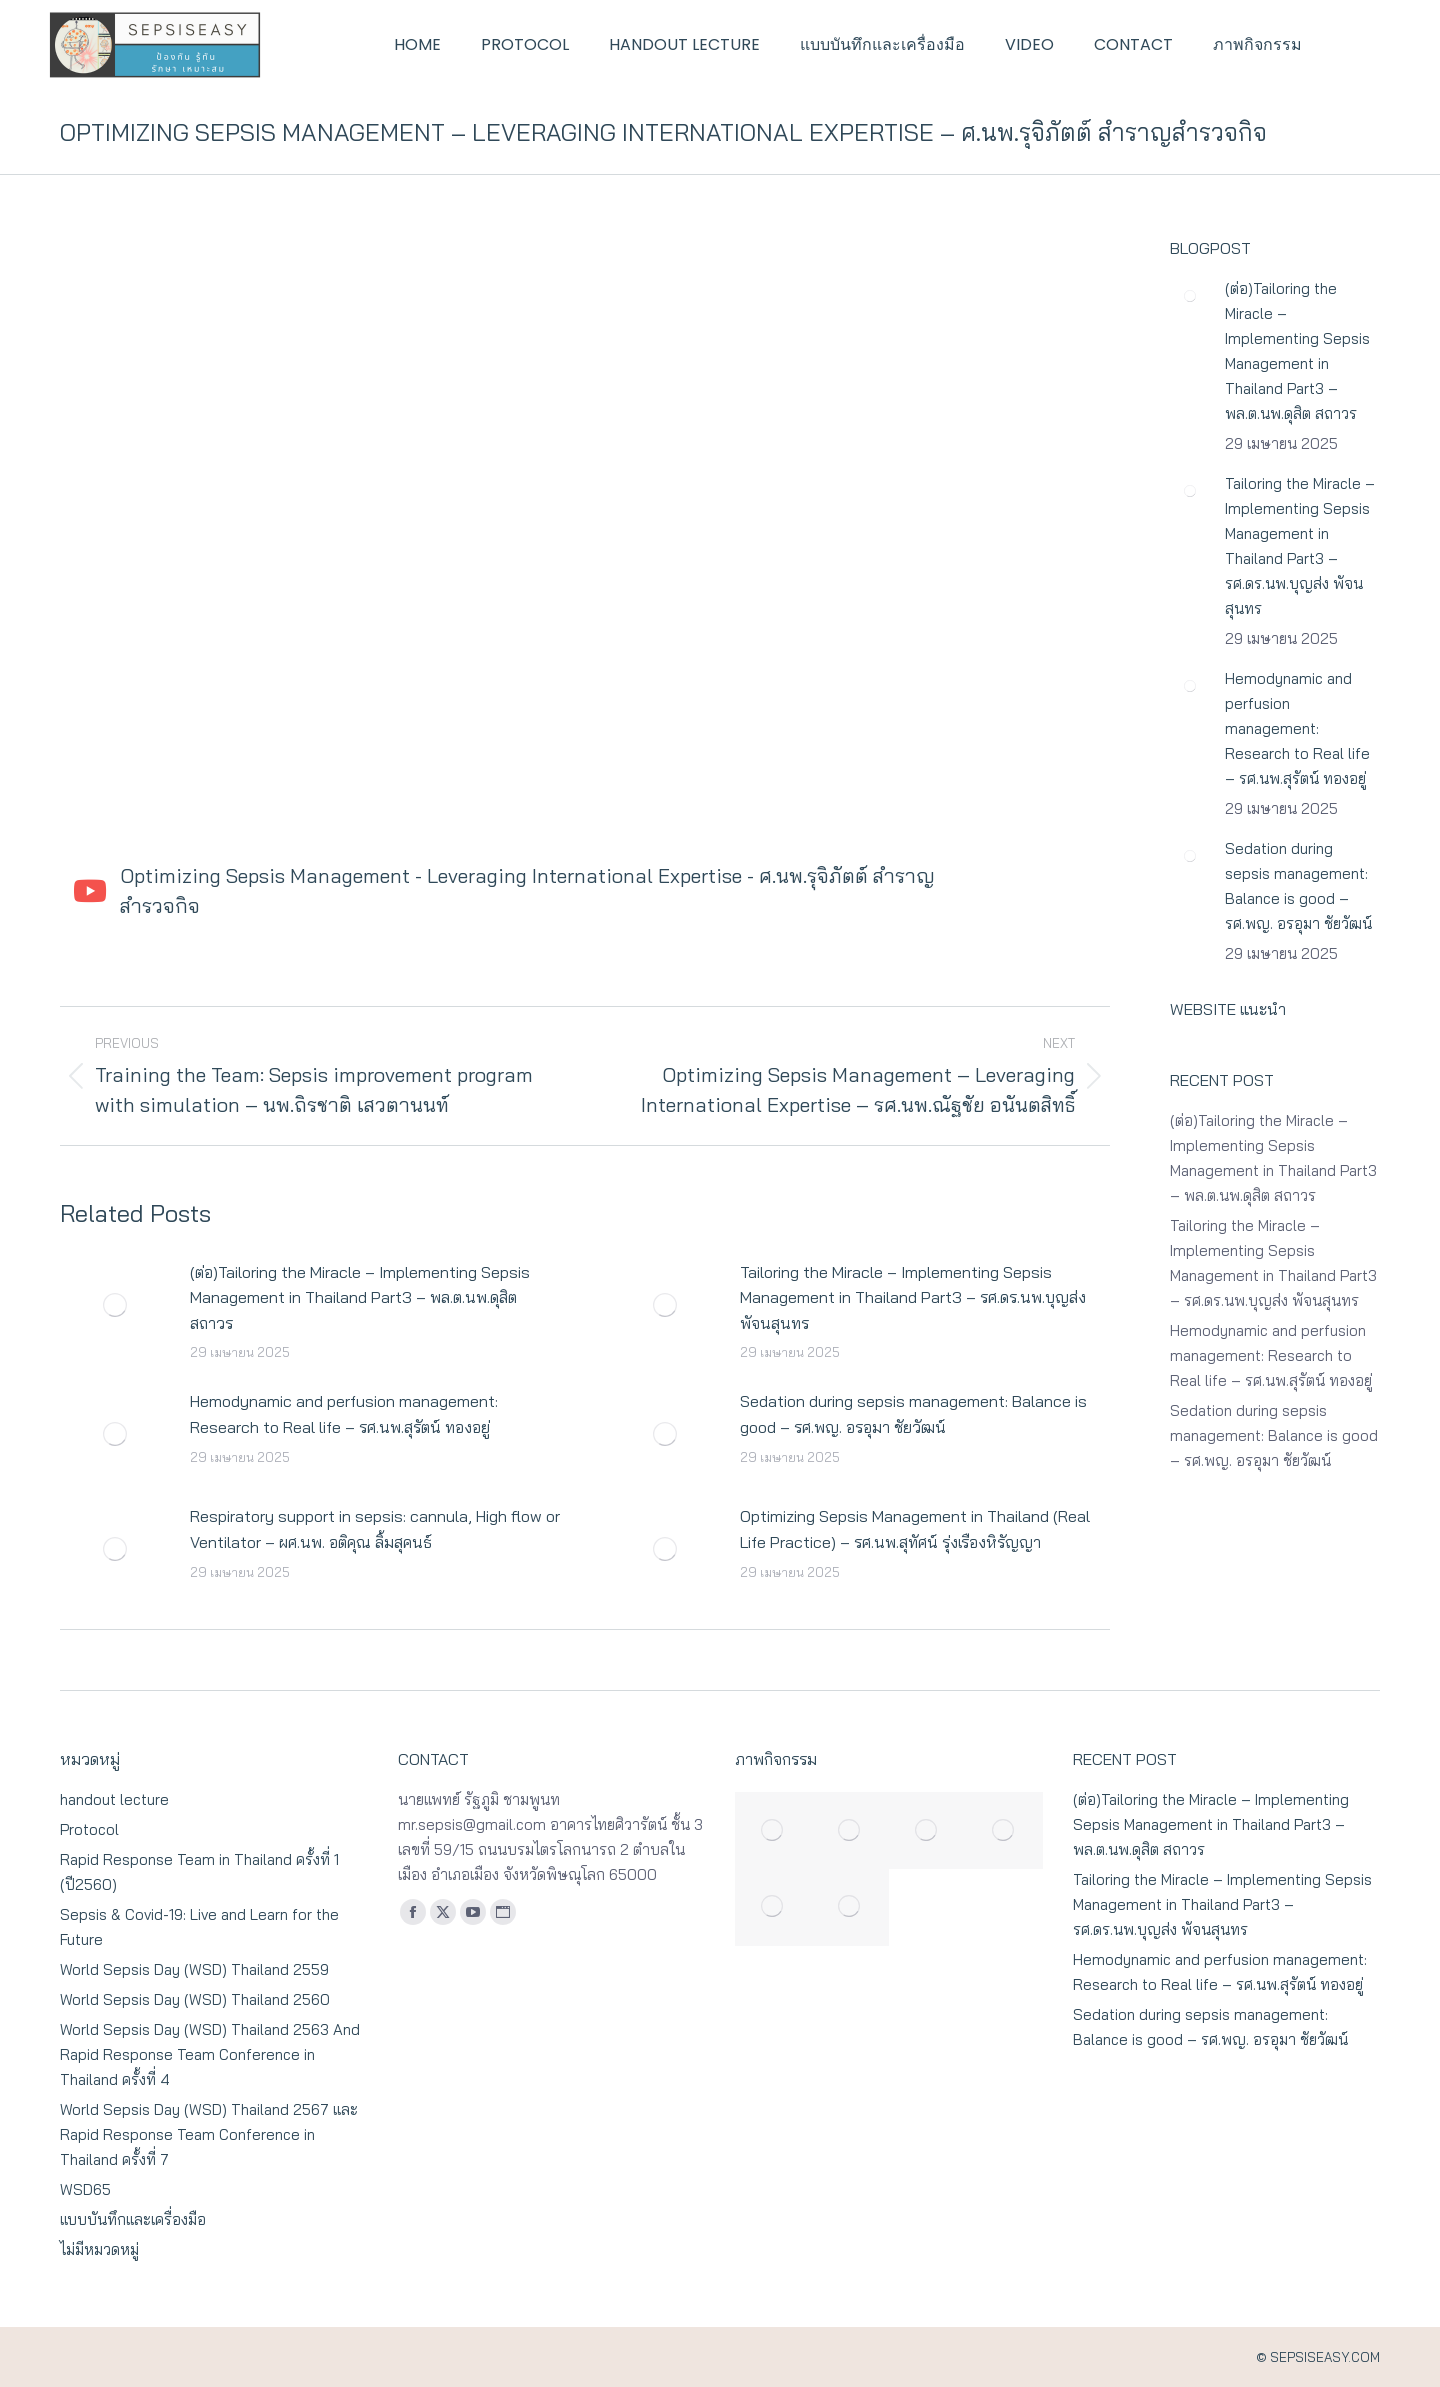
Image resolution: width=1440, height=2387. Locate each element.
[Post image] (115, 1305)
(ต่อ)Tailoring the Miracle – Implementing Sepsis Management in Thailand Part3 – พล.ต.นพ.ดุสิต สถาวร (360, 1297)
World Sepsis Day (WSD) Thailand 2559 (194, 1969)
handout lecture (114, 1799)
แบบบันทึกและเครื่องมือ (133, 2219)
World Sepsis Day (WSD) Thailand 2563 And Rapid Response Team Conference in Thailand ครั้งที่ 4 (210, 2054)
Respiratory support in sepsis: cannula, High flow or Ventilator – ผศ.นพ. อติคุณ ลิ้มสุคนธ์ (375, 1529)
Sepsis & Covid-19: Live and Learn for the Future (199, 1927)
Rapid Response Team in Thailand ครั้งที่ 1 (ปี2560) (199, 1872)
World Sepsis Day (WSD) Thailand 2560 (195, 1999)
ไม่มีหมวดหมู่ (99, 2249)
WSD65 (85, 2189)
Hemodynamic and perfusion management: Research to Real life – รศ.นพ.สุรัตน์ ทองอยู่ (344, 1414)
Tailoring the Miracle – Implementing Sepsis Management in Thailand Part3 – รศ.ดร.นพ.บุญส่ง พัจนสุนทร (913, 1297)
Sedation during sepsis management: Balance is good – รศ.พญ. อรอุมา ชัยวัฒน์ (913, 1414)
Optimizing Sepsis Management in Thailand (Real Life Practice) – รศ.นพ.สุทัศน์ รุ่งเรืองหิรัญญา (915, 1529)
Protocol (89, 1829)
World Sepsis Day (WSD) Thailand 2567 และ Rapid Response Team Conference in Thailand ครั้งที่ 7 (209, 2134)
